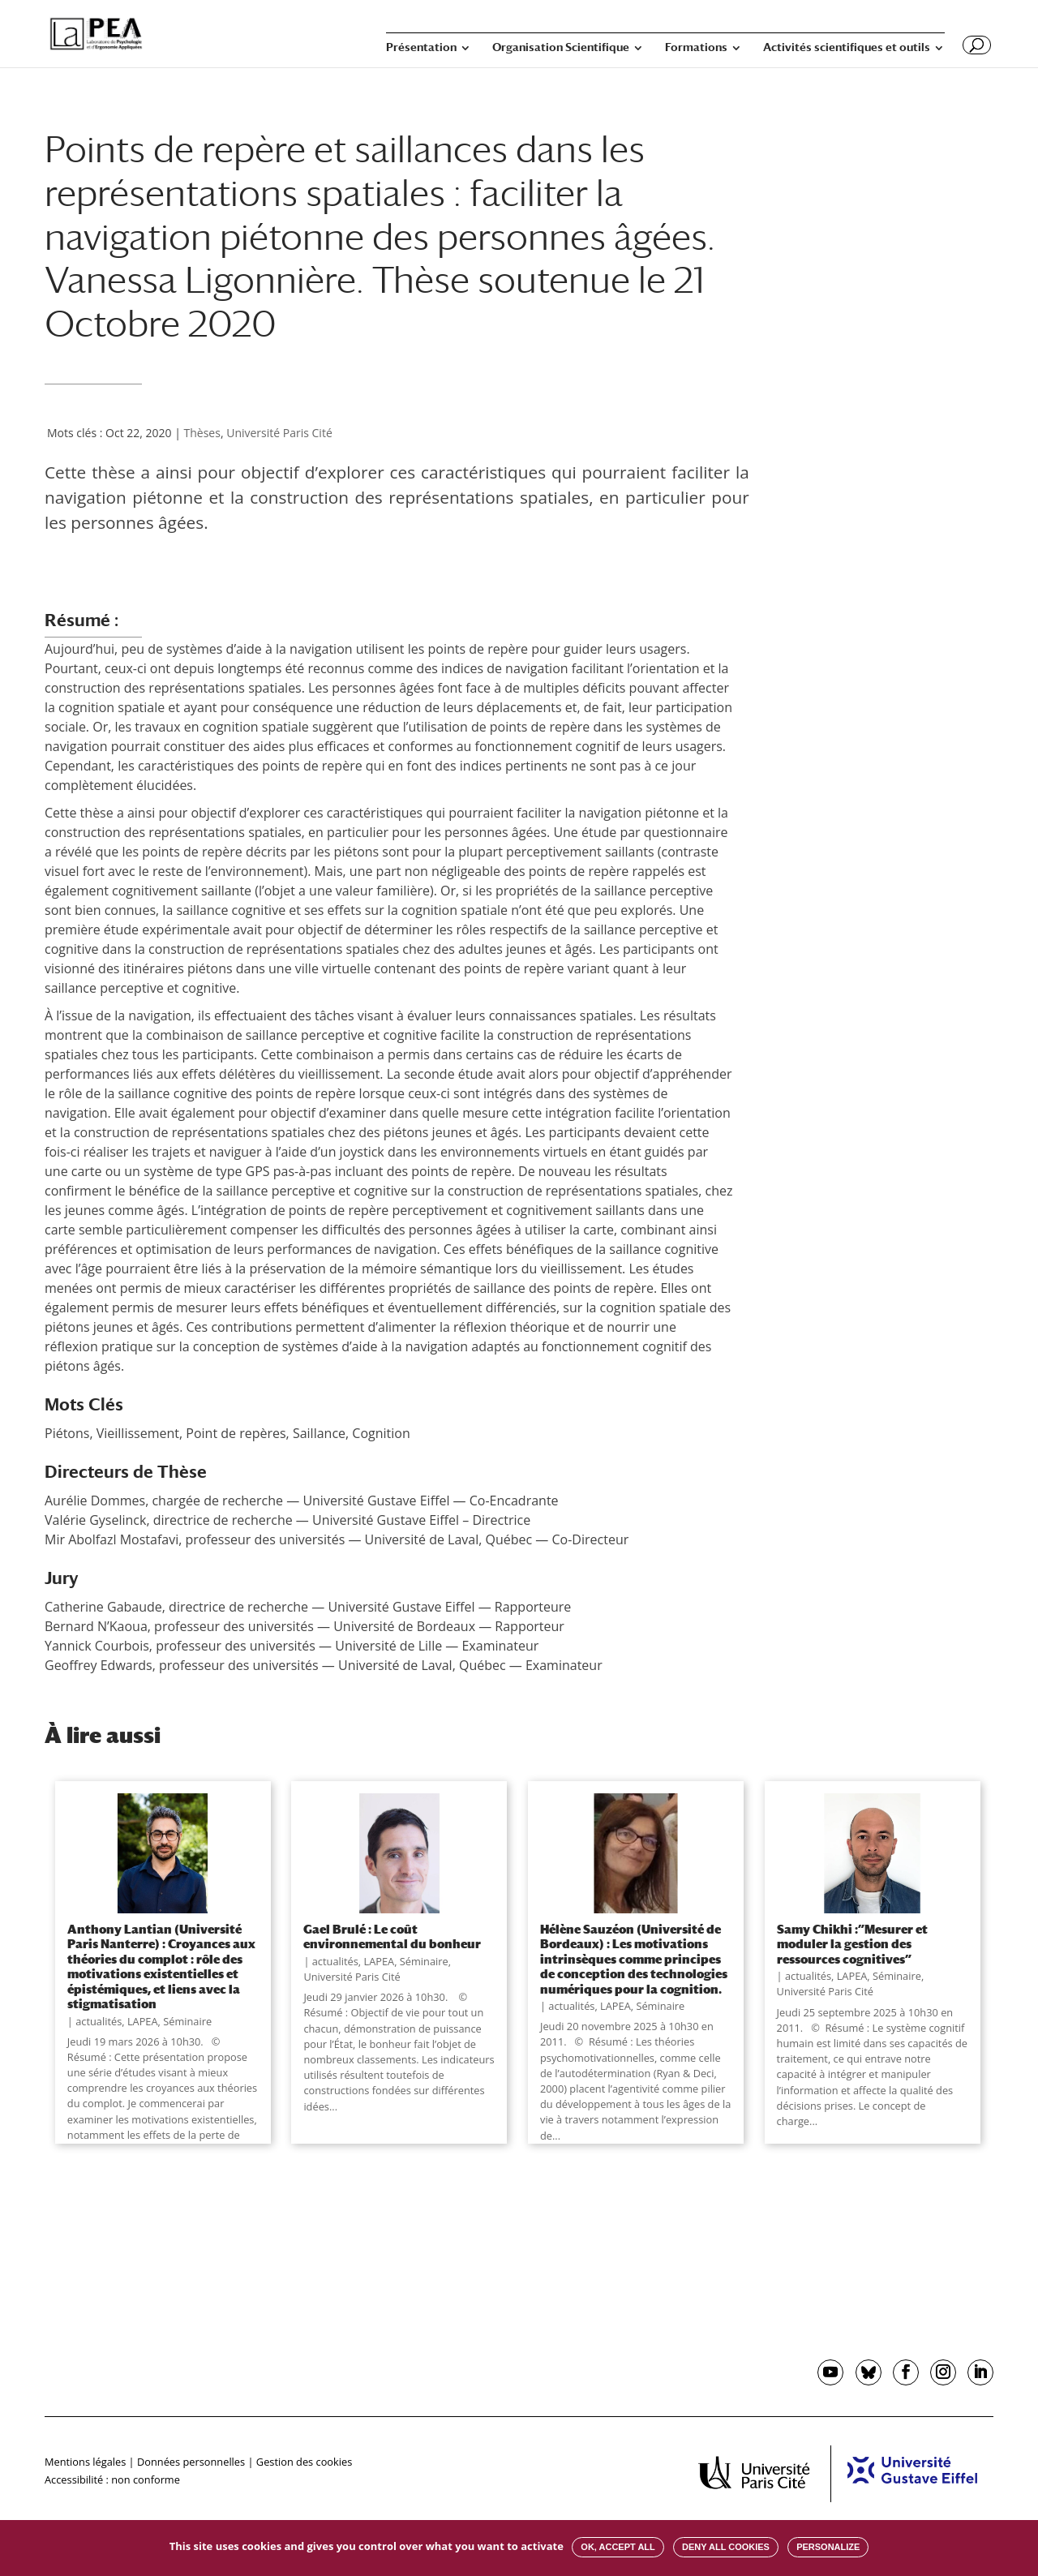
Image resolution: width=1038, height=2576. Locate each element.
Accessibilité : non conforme (112, 2479)
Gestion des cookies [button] (304, 2461)
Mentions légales (85, 2461)
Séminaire (187, 2021)
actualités (98, 2021)
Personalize (828, 2547)
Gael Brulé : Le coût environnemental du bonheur (392, 1936)
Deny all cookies (726, 2547)
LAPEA (142, 2021)
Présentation (421, 47)
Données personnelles (191, 2461)
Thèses (202, 432)
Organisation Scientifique (560, 47)
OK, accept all (617, 2547)
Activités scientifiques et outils (846, 47)
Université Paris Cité (279, 432)
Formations (696, 47)
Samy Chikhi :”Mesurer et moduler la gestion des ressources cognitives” (852, 1943)
